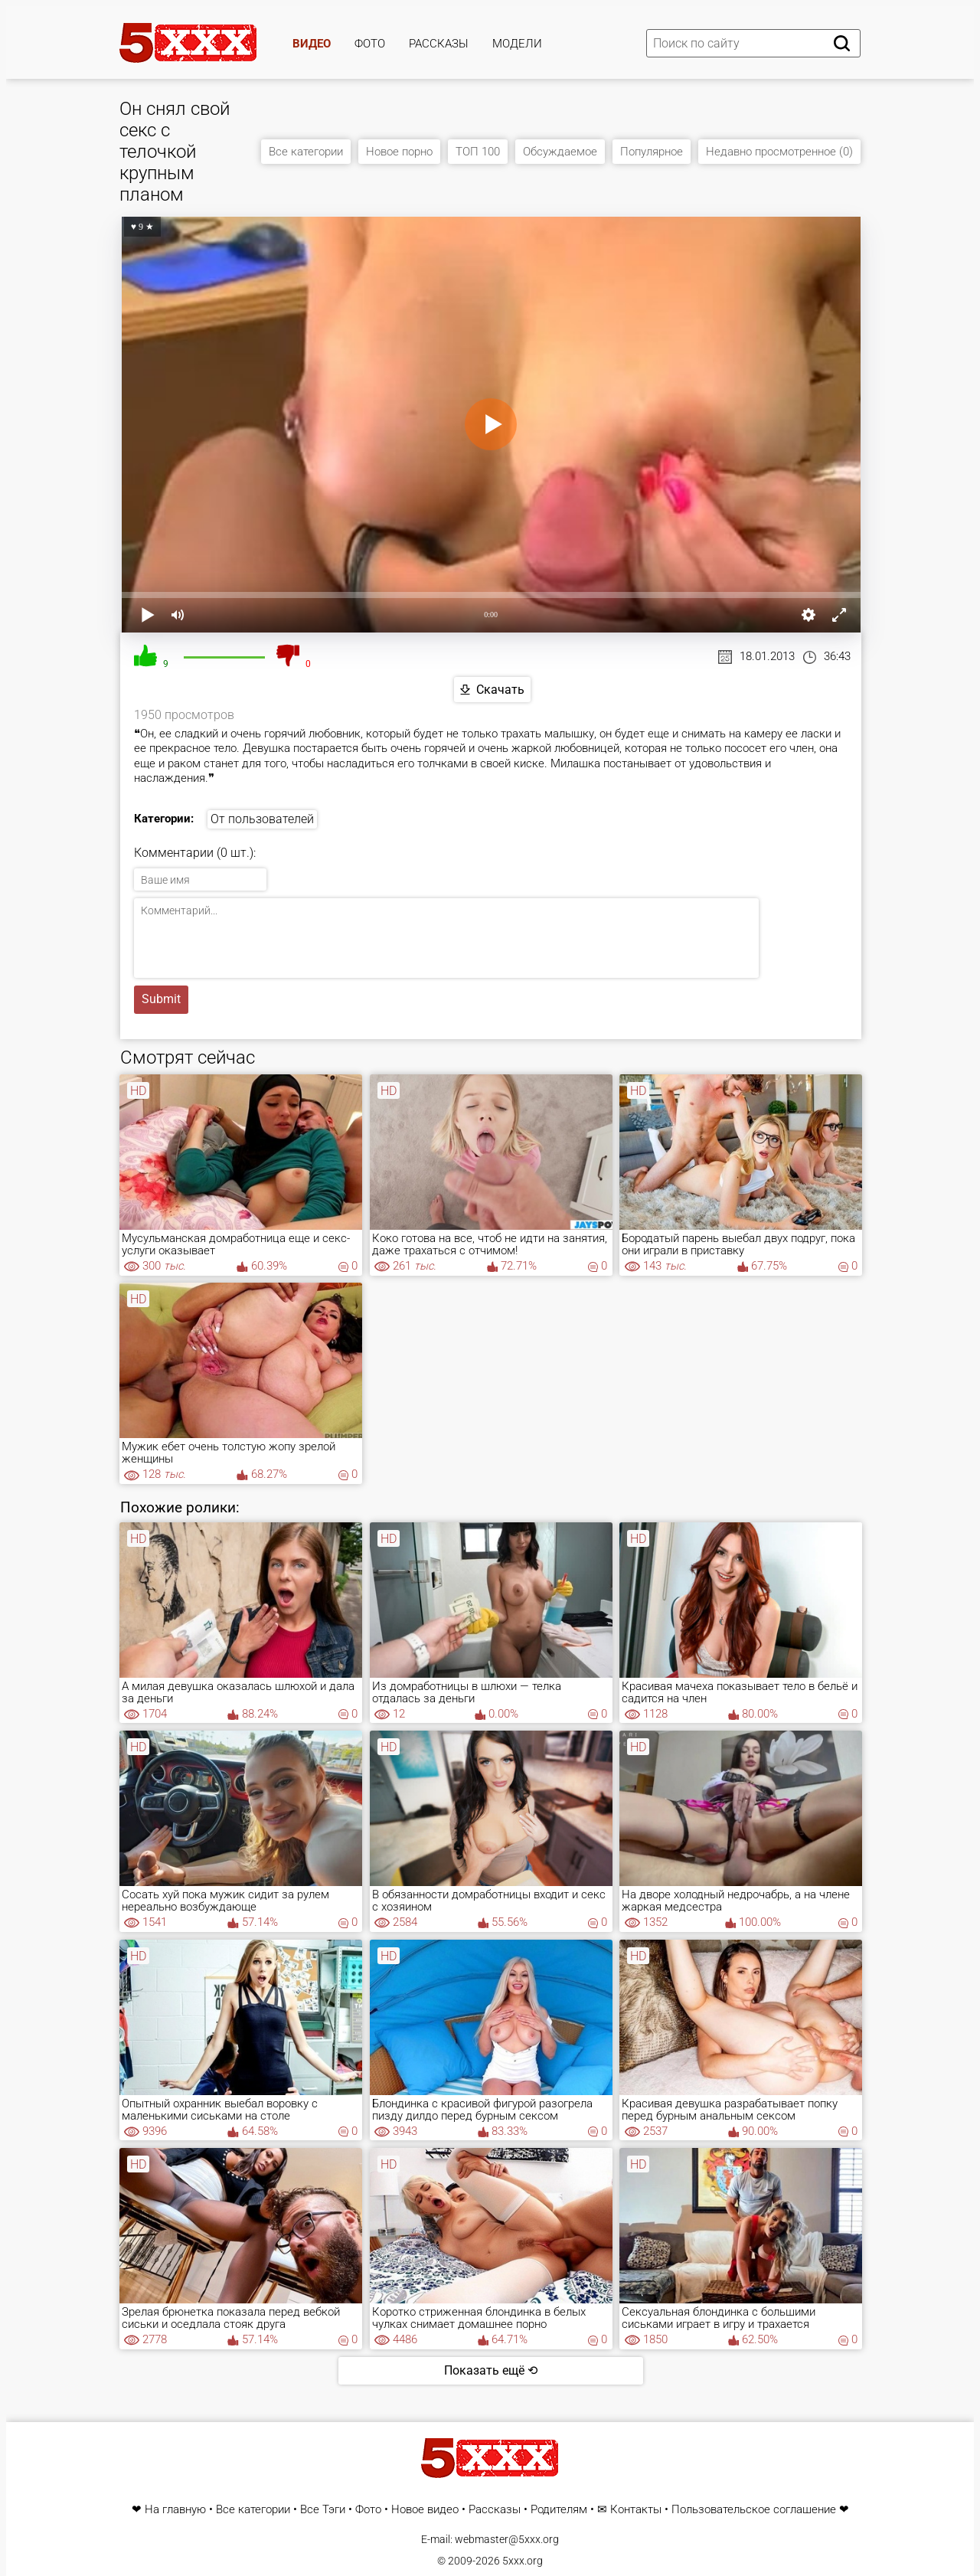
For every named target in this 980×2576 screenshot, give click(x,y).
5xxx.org (522, 2561)
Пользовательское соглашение (753, 2509)
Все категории (306, 152)
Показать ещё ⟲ (490, 2370)
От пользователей (262, 819)
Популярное (651, 152)
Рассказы (439, 44)
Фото (369, 44)
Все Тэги (322, 2509)
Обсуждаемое (560, 152)
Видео (311, 44)
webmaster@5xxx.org (507, 2539)
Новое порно (399, 152)
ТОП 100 (478, 152)
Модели (517, 44)
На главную (175, 2509)
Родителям (559, 2509)
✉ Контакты (629, 2509)
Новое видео (425, 2509)
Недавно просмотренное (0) (779, 152)
